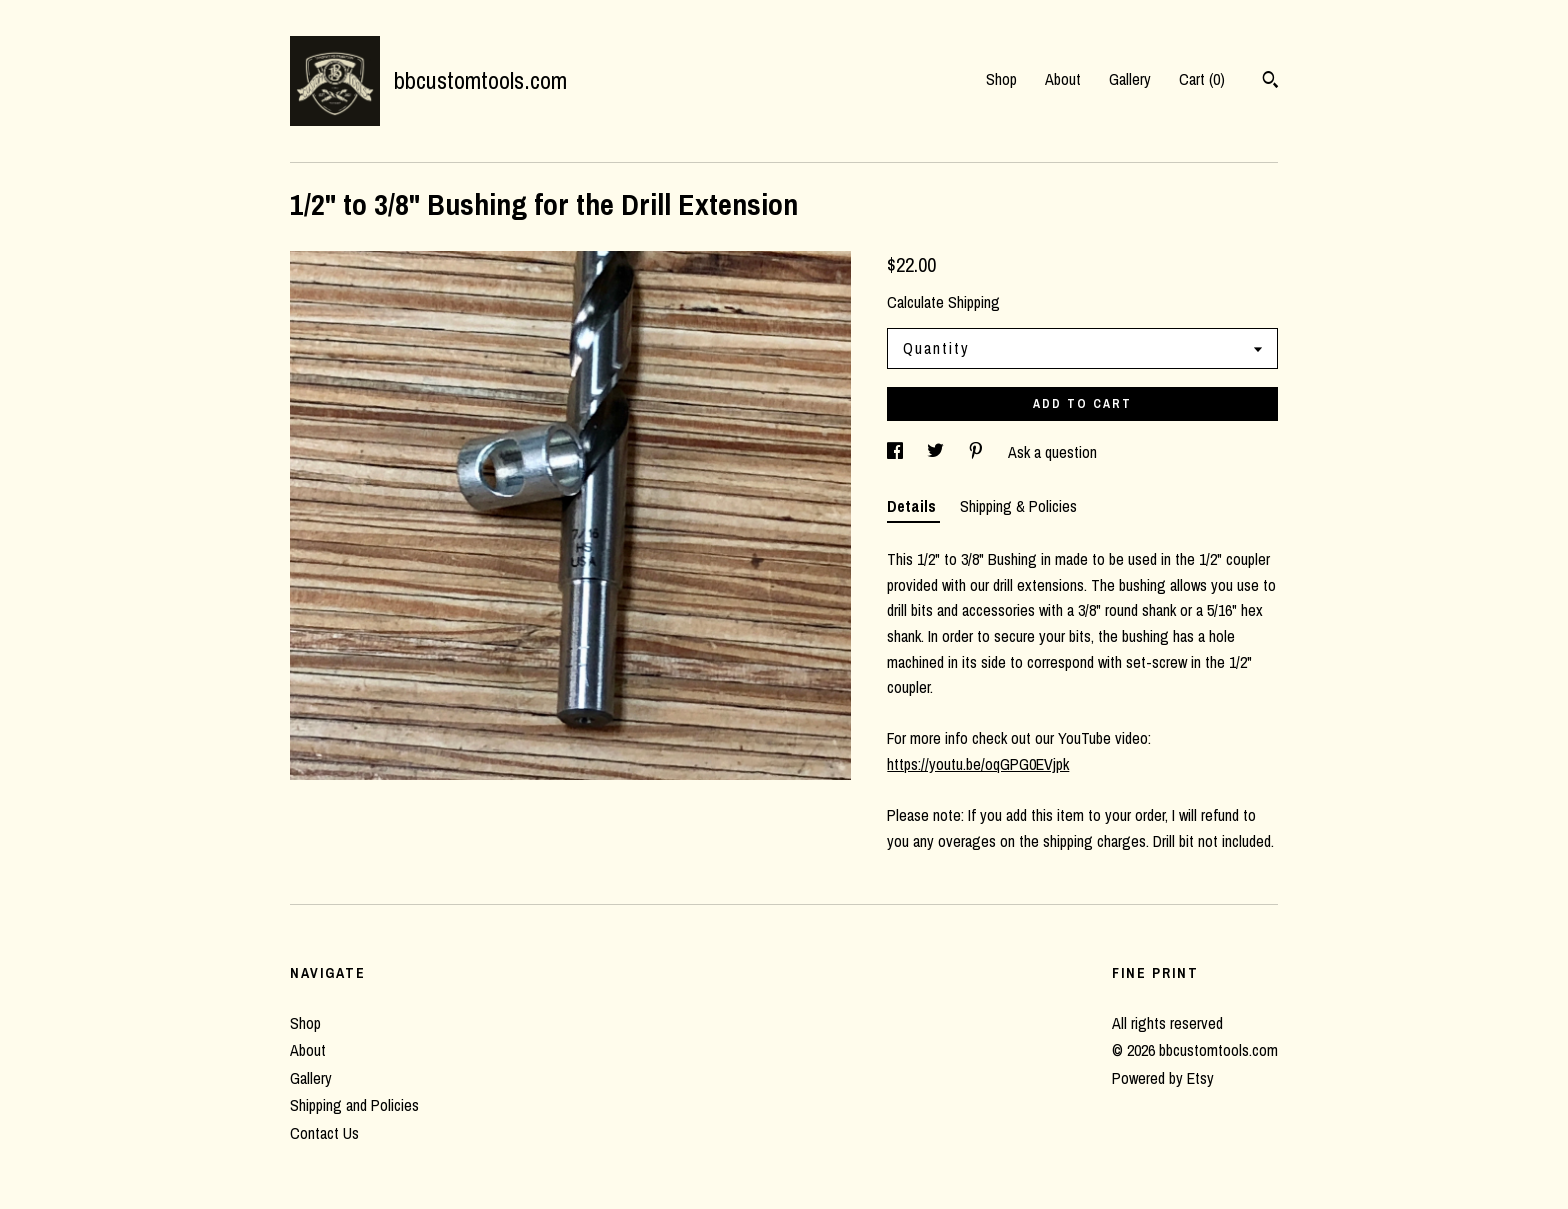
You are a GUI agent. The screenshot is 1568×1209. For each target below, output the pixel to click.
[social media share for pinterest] (978, 452)
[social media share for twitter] (937, 452)
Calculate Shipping (943, 302)
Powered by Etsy (1163, 1078)
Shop (1001, 79)
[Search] (1270, 82)
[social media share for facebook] (897, 452)
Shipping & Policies (1018, 506)
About (1063, 79)
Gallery (1130, 79)
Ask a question (1052, 452)
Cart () (1202, 79)
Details (913, 506)
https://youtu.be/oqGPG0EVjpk (978, 764)
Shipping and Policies (354, 1105)
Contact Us (324, 1133)
